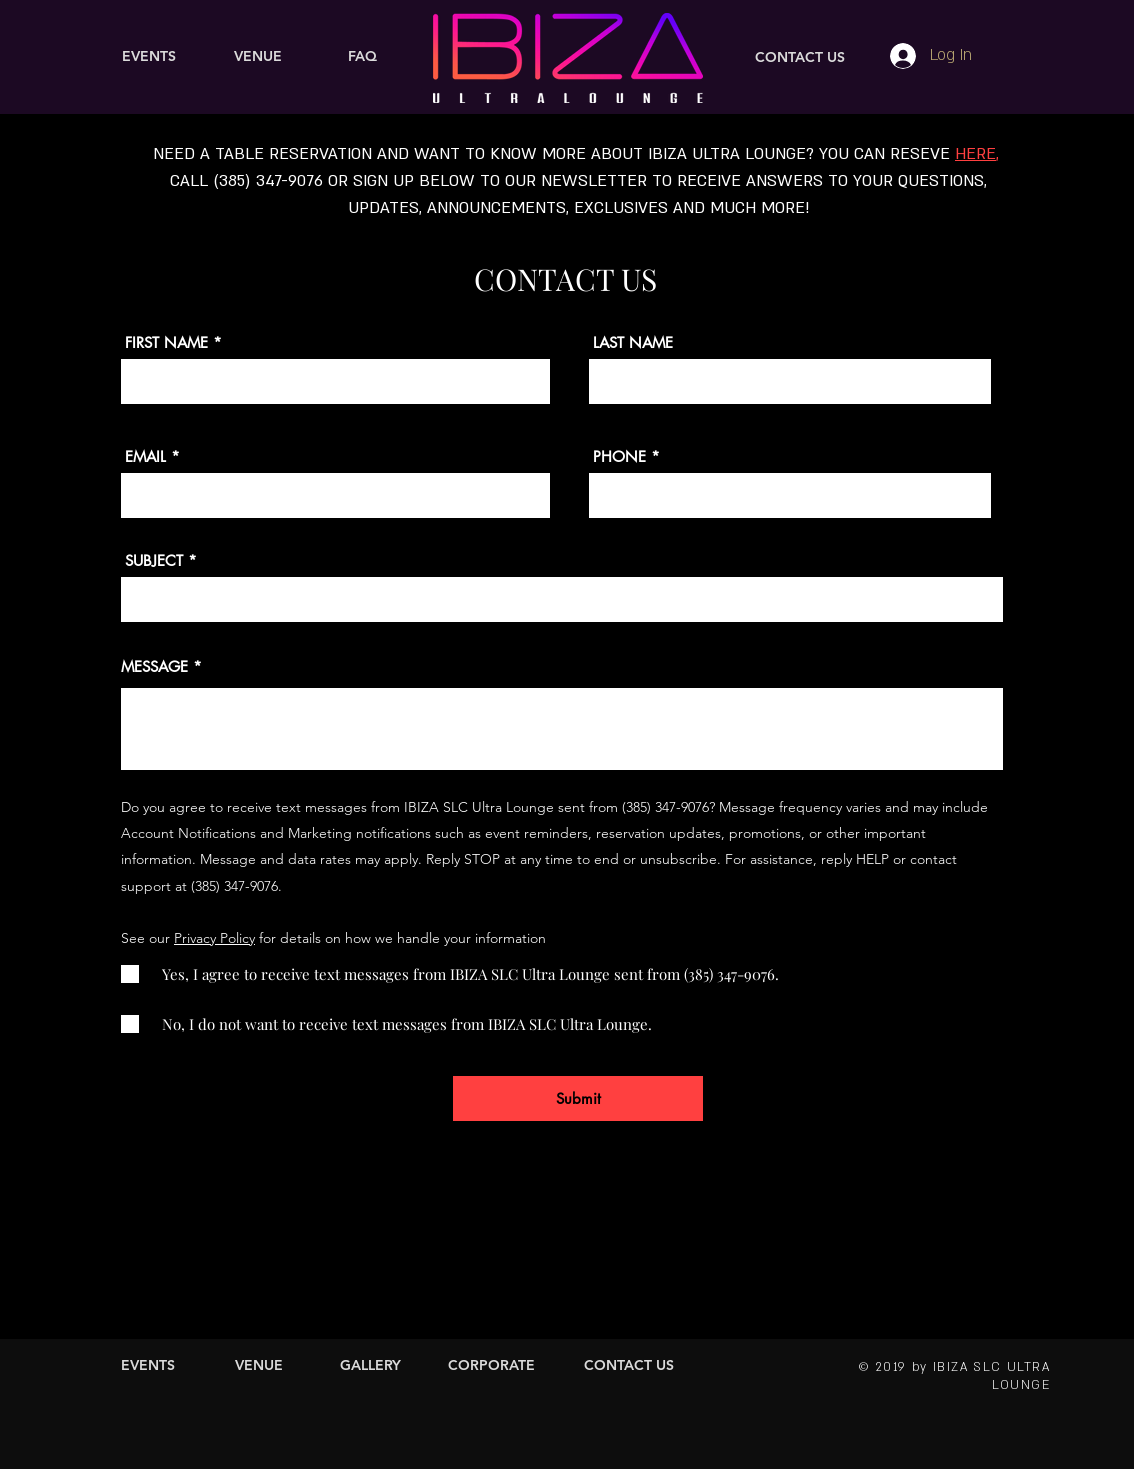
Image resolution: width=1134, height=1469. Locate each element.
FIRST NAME (166, 342)
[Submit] (578, 1098)
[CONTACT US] (800, 58)
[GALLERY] (370, 1366)
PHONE (619, 456)
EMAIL (145, 456)
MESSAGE (154, 666)
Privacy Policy (214, 938)
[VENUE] (257, 57)
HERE (975, 154)
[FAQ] (362, 57)
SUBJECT (154, 560)
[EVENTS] (148, 57)
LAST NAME (633, 342)
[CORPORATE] (491, 1366)
